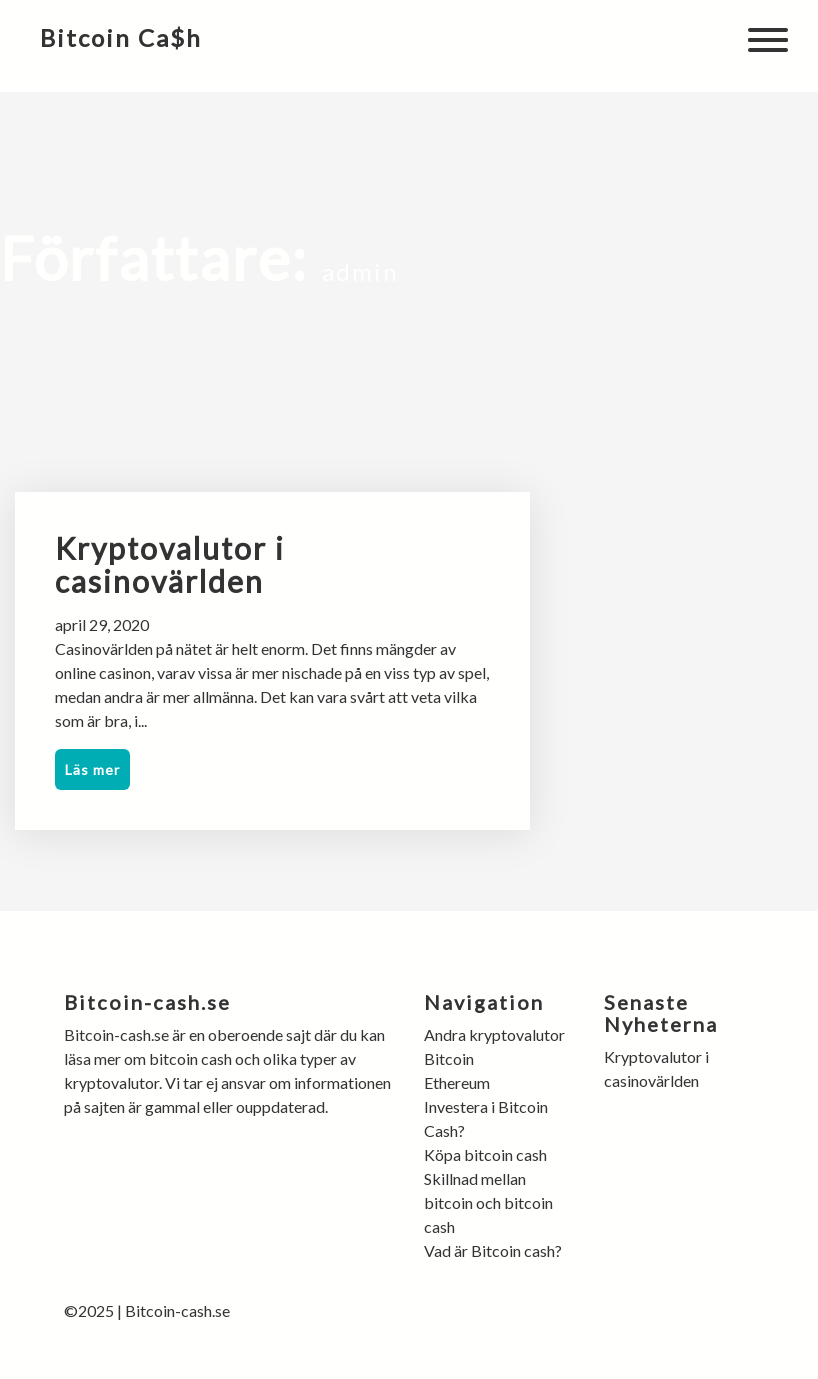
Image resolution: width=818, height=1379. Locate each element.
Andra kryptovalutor (496, 1034)
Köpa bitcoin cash (487, 1154)
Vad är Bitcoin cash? (493, 1250)
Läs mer (92, 769)
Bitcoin (449, 1058)
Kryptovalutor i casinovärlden (170, 564)
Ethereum (457, 1082)
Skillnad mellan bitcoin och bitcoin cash (488, 1202)
